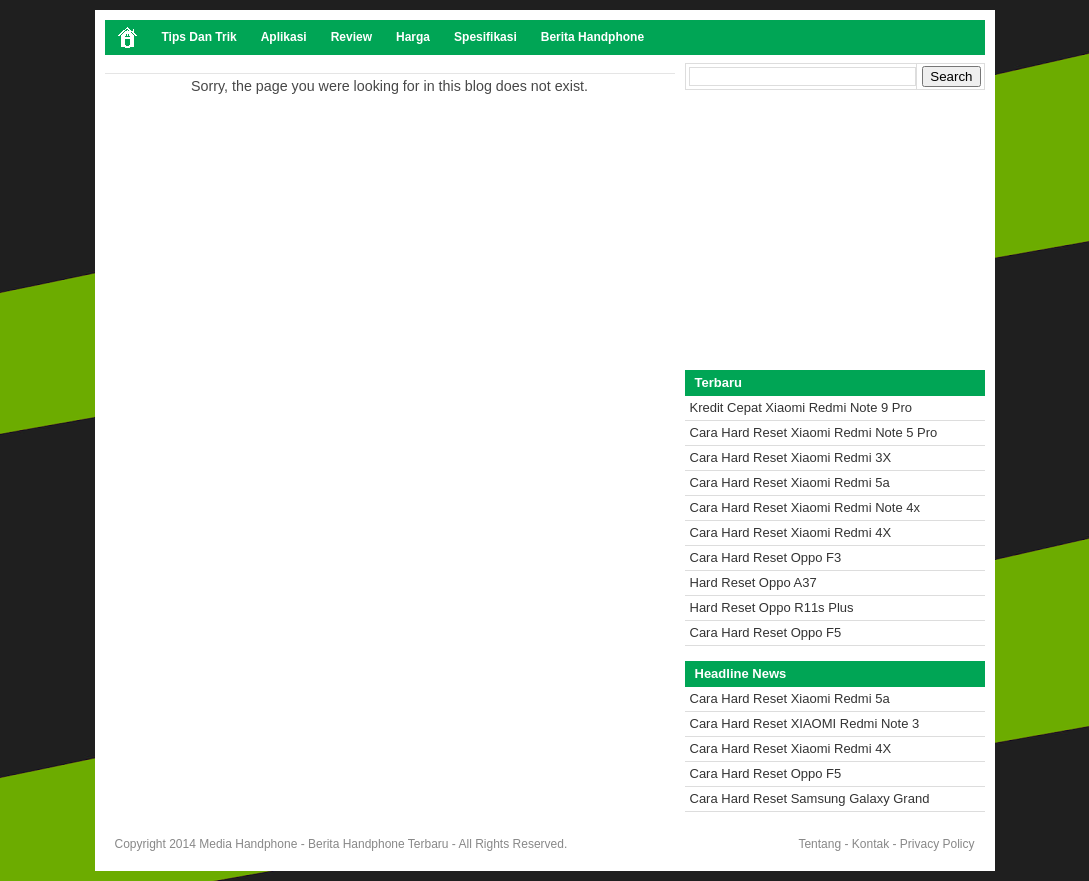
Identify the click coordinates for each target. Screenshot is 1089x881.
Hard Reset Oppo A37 (753, 582)
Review (351, 37)
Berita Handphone (592, 37)
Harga (413, 37)
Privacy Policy (937, 844)
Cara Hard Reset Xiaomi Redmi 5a (790, 482)
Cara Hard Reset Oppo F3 (766, 557)
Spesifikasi (485, 37)
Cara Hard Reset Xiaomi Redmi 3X (791, 457)
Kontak (870, 844)
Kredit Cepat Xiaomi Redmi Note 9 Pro (801, 407)
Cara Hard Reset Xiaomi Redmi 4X (791, 532)
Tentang (819, 844)
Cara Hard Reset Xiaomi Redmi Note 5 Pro (814, 432)
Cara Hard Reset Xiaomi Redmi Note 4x (805, 507)
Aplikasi (284, 37)
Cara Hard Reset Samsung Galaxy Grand (810, 798)
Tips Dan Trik (199, 37)
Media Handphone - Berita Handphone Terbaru (323, 844)
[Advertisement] (835, 230)
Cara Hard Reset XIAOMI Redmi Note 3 (805, 723)
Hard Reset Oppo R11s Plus (772, 607)
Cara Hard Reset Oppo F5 (766, 632)
